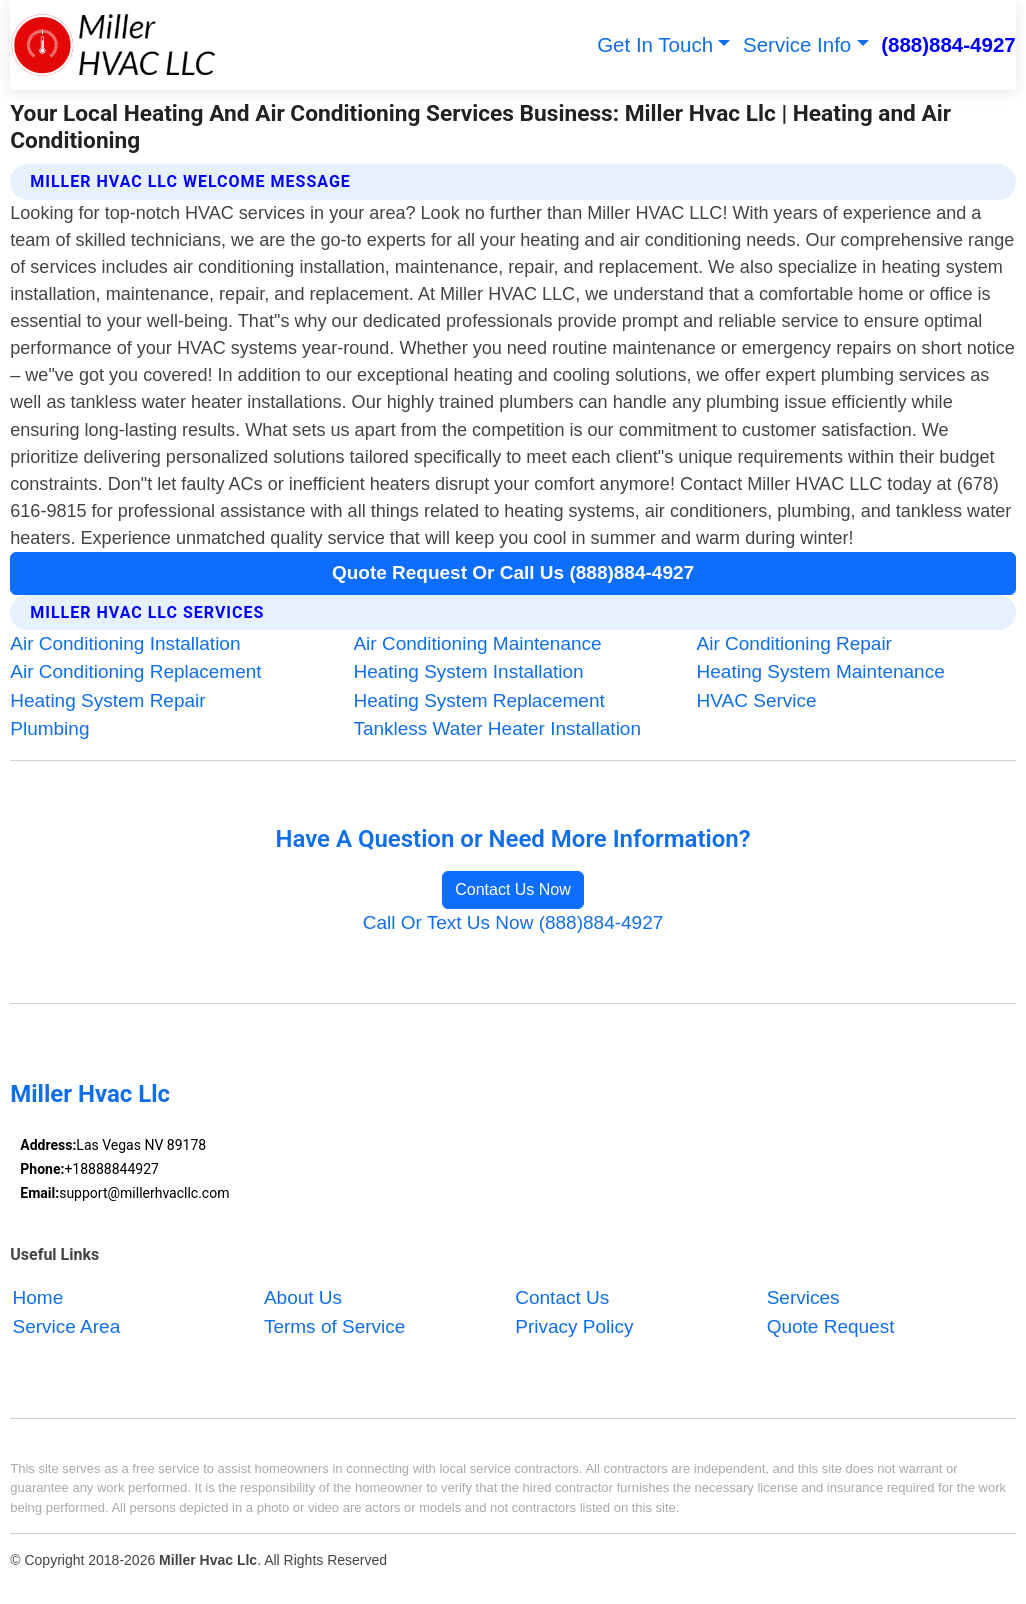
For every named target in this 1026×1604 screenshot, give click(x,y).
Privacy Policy (574, 1326)
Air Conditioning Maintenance (477, 643)
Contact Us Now (513, 889)
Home (38, 1298)
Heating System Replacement (478, 700)
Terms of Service (334, 1326)
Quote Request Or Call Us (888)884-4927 (513, 572)
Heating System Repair (107, 700)
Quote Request (831, 1326)
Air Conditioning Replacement (135, 671)
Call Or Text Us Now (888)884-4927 (513, 922)
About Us (303, 1298)
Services (803, 1298)
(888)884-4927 (948, 44)
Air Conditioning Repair (794, 643)
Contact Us (562, 1298)
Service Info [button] (797, 44)
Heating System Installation (468, 671)
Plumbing (49, 728)
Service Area (67, 1326)
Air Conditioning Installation (125, 643)
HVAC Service (757, 700)
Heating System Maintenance (821, 671)
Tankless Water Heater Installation (497, 728)
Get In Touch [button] (655, 44)
